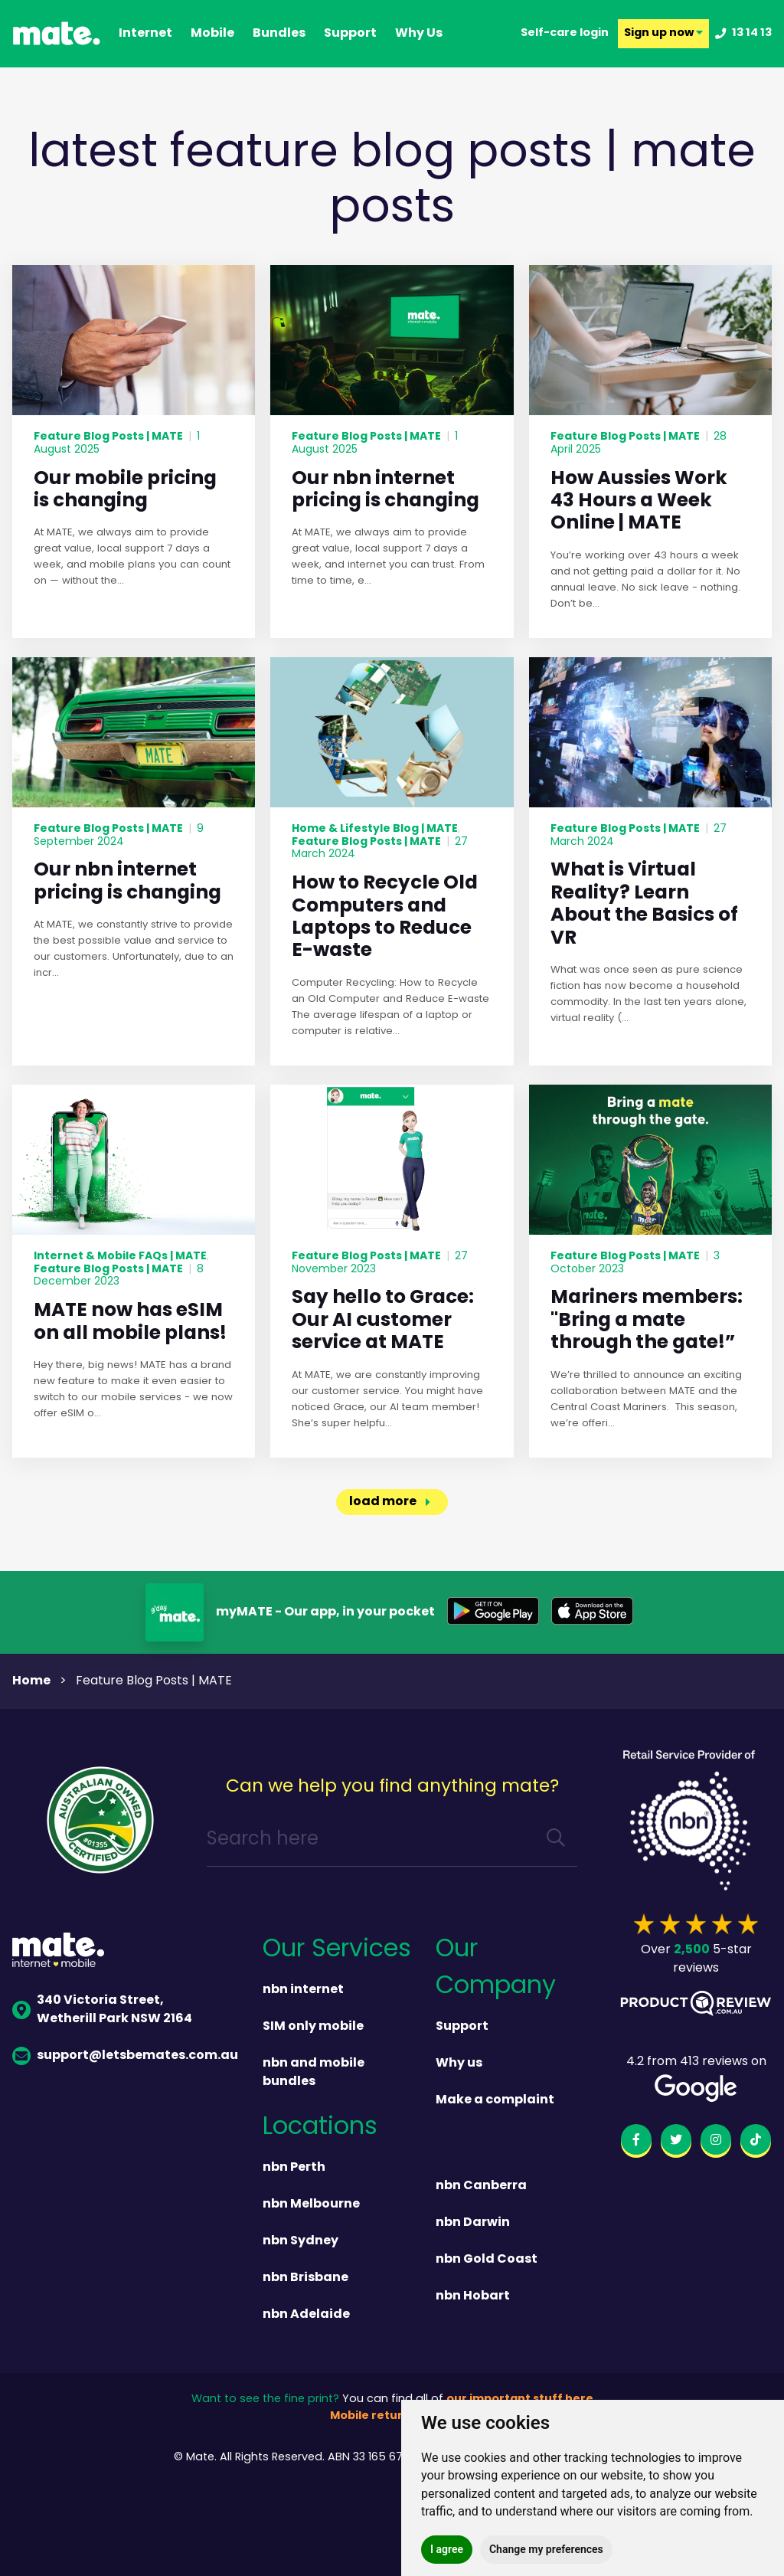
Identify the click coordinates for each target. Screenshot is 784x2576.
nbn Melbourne (311, 2204)
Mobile (212, 34)
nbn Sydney (300, 2241)
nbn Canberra (481, 2186)
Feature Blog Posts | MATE (108, 436)
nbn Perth (294, 2168)
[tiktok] (755, 2142)
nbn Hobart (473, 2296)
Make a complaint (495, 2100)
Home (31, 1681)
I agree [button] (446, 2549)
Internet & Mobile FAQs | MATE (120, 1256)
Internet (145, 34)
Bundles (279, 34)
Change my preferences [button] (546, 2549)
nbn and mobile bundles (313, 2072)
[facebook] (636, 2142)
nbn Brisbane (305, 2278)
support (350, 34)
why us (419, 34)
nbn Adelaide (306, 2315)
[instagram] (716, 2142)
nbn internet (303, 1990)
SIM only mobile (313, 2027)
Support (462, 2027)
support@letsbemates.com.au (125, 2056)
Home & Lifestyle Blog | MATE (375, 829)
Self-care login (565, 33)
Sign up (663, 33)
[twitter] (676, 2142)
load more (382, 1502)
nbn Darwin (473, 2223)
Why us (459, 2063)
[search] (555, 1840)
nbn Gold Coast (486, 2259)
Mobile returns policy (392, 2416)
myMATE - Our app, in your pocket (325, 1612)
